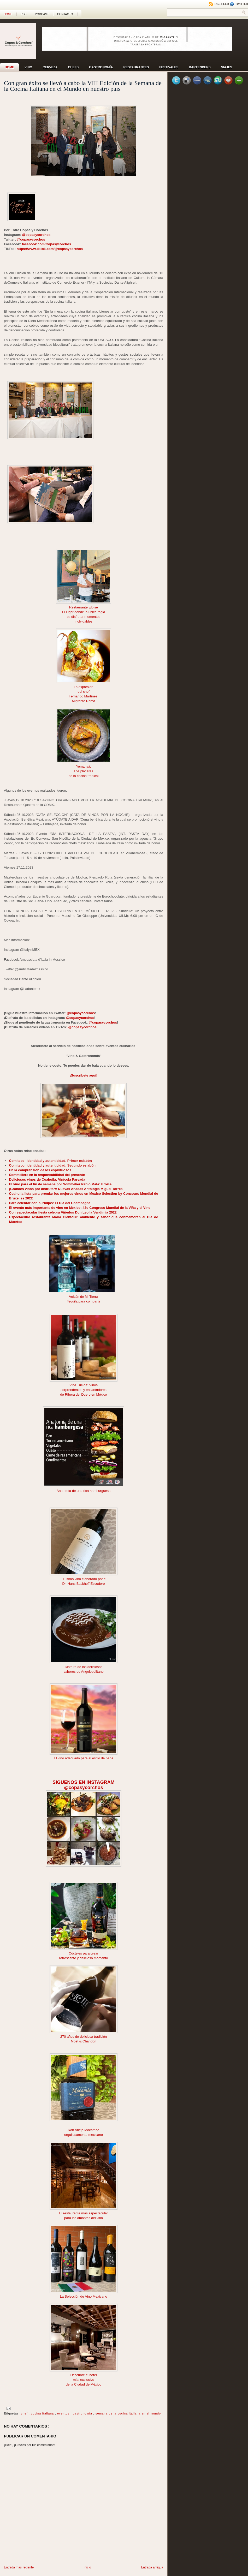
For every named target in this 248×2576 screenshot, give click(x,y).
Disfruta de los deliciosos (83, 1667)
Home (8, 14)
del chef (84, 692)
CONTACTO (65, 14)
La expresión (83, 687)
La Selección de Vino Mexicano (83, 2296)
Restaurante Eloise (83, 607)
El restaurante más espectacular (83, 2213)
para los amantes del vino (83, 2218)
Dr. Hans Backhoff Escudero (83, 1584)
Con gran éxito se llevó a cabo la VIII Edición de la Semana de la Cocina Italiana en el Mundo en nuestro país (83, 86)
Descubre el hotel (83, 2375)
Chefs (73, 67)
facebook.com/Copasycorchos (46, 244)
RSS (24, 14)
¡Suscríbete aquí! (83, 1075)
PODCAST (42, 14)
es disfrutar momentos (84, 617)
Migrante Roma (83, 701)
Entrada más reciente (19, 2567)
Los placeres (83, 771)
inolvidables (83, 621)
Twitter (239, 3)
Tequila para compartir (84, 1301)
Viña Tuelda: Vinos (83, 1385)
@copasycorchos (36, 235)
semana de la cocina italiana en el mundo (128, 2413)
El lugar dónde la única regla (83, 612)
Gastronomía (101, 67)
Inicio (87, 2567)
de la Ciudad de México (83, 2384)
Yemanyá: (83, 766)
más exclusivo (83, 2380)
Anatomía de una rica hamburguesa (84, 1491)
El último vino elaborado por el (84, 1579)
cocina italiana (43, 2413)
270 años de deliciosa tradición (83, 2037)
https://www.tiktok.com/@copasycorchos (50, 249)
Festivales (168, 67)
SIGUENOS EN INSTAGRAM (83, 1782)
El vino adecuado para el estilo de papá (83, 1758)
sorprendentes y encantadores (84, 1390)
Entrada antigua (152, 2567)
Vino (28, 67)
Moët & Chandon (83, 2041)
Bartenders (199, 67)
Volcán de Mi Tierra (83, 1297)
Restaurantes (136, 67)
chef (25, 2413)
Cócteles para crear (83, 1953)
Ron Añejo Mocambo (83, 2130)
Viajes (226, 67)
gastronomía (83, 2413)
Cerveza (50, 67)
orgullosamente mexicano (83, 2135)
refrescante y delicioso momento (83, 1958)
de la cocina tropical (84, 776)
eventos (63, 2413)
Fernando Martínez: (83, 696)
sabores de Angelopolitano (83, 1671)
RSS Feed (219, 3)
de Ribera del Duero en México (83, 1394)
